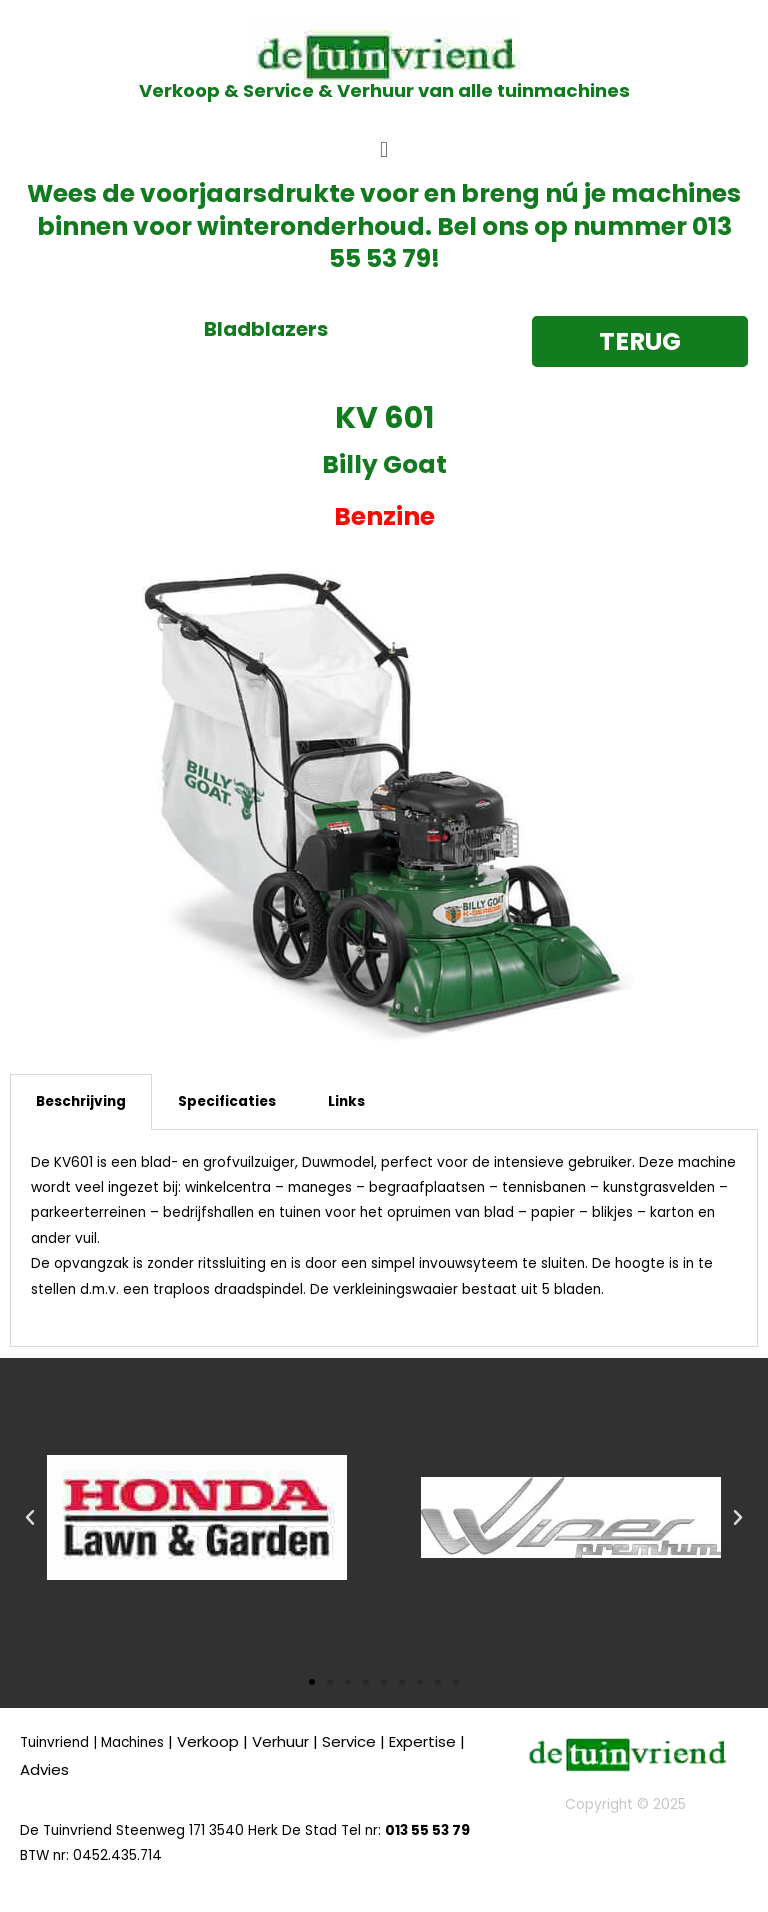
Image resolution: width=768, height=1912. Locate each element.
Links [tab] (346, 1101)
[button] (383, 149)
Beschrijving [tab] (81, 1101)
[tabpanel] (384, 1238)
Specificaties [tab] (227, 1101)
